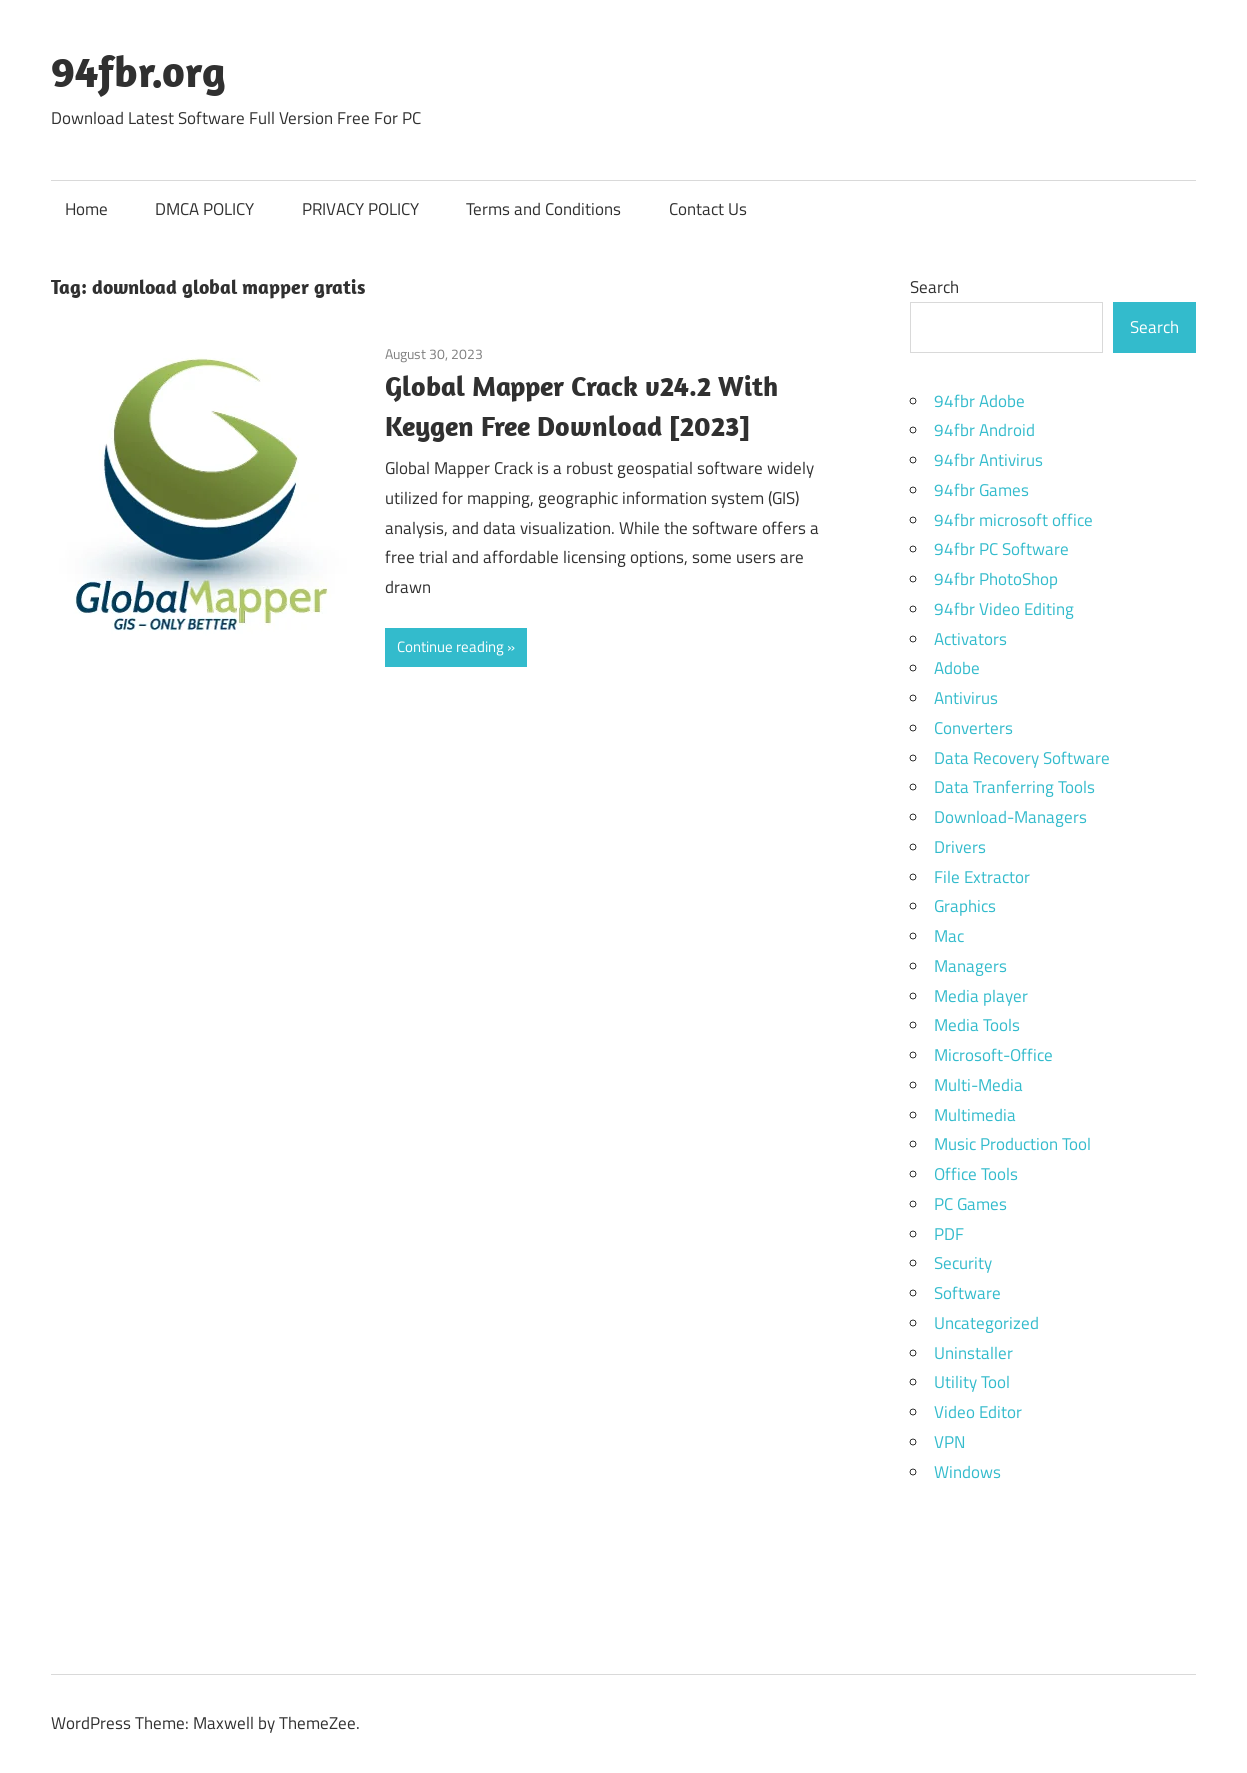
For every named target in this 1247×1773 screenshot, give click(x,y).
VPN (949, 1442)
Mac (949, 936)
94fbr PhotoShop (996, 579)
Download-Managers (1010, 817)
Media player (981, 996)
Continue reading (450, 646)
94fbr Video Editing (1004, 609)
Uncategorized (986, 1323)
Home (86, 209)
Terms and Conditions (543, 209)
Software (967, 1293)
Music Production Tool (1012, 1144)
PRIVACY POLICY (360, 209)
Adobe (957, 668)
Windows (967, 1472)
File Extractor (982, 877)
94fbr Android (984, 430)
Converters (973, 728)
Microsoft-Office (993, 1055)
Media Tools (977, 1025)
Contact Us (708, 209)
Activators (970, 639)
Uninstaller (973, 1353)
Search (934, 287)
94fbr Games (981, 490)
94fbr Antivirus (988, 460)
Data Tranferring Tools (1014, 787)
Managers (970, 966)
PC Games (970, 1204)
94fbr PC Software (1001, 549)
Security (963, 1263)
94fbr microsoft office (1013, 520)
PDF (949, 1234)
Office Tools (976, 1174)
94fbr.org (138, 71)
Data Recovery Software (1022, 758)
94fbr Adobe (979, 401)
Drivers (960, 847)
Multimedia (975, 1115)
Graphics (965, 906)
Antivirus (966, 698)
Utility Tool (972, 1382)
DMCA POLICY (204, 209)
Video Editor (978, 1412)
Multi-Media (978, 1085)
